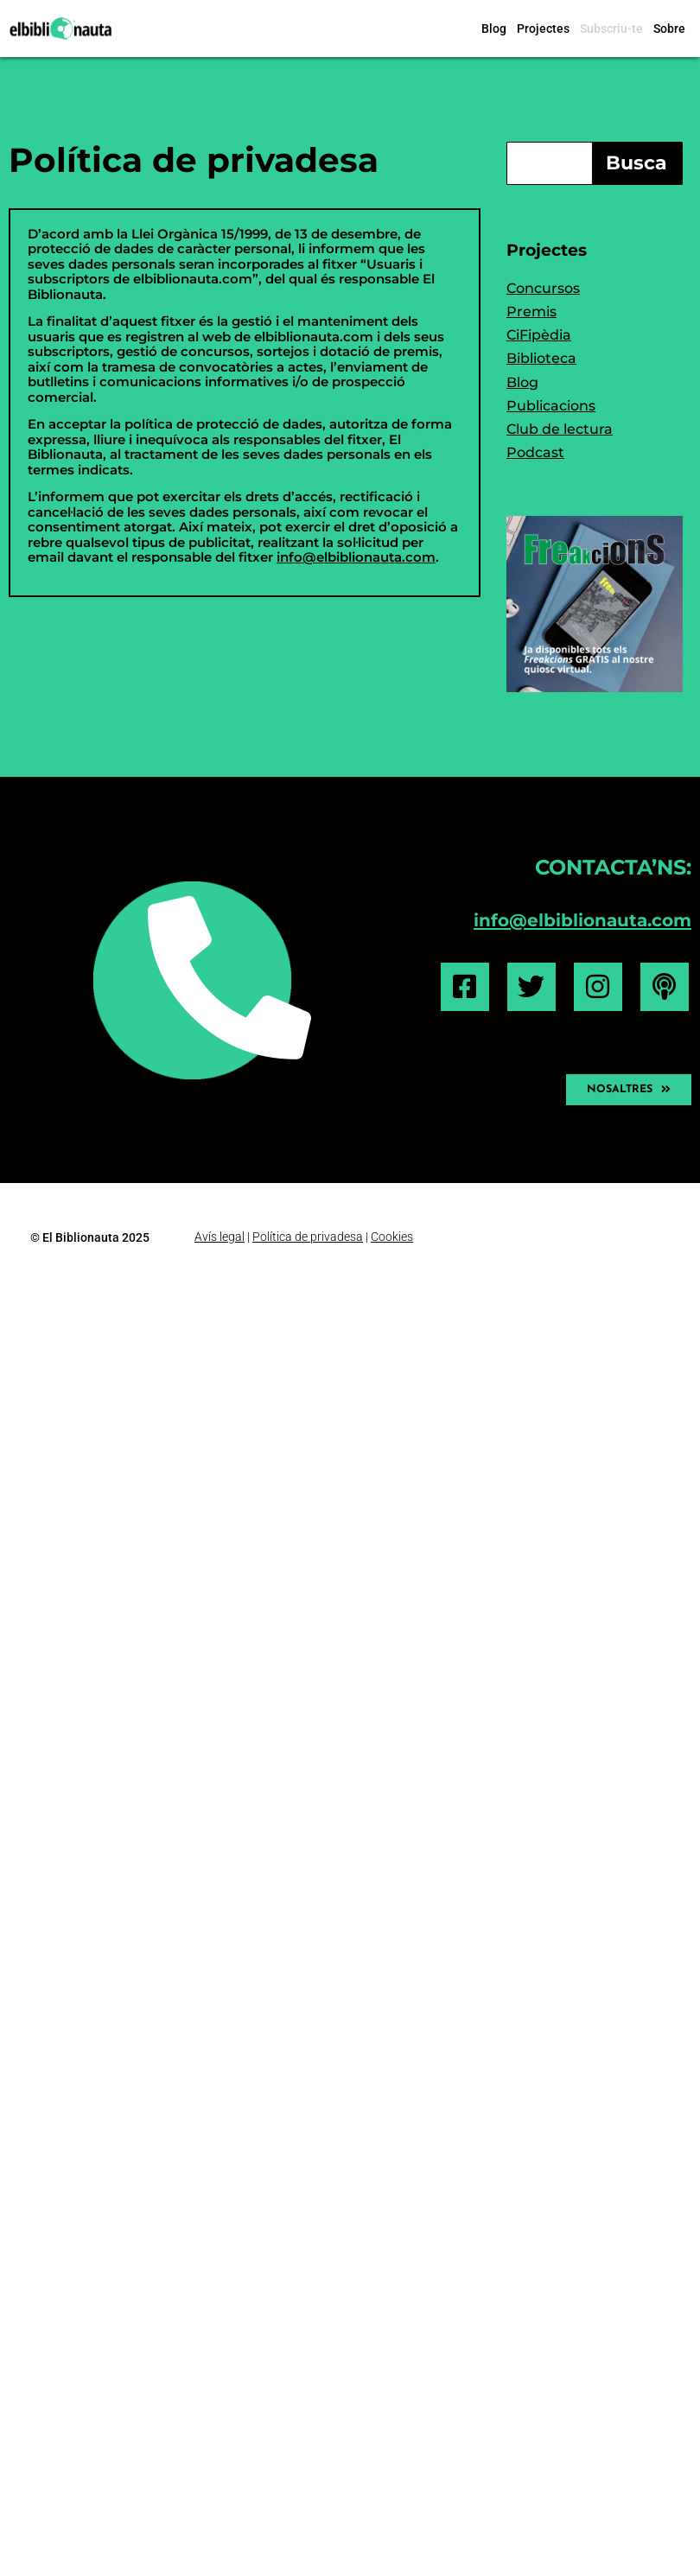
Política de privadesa (194, 160)
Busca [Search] (636, 163)
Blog (493, 28)
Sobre (669, 28)
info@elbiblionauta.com (356, 557)
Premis (531, 311)
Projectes (543, 28)
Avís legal (219, 1236)
